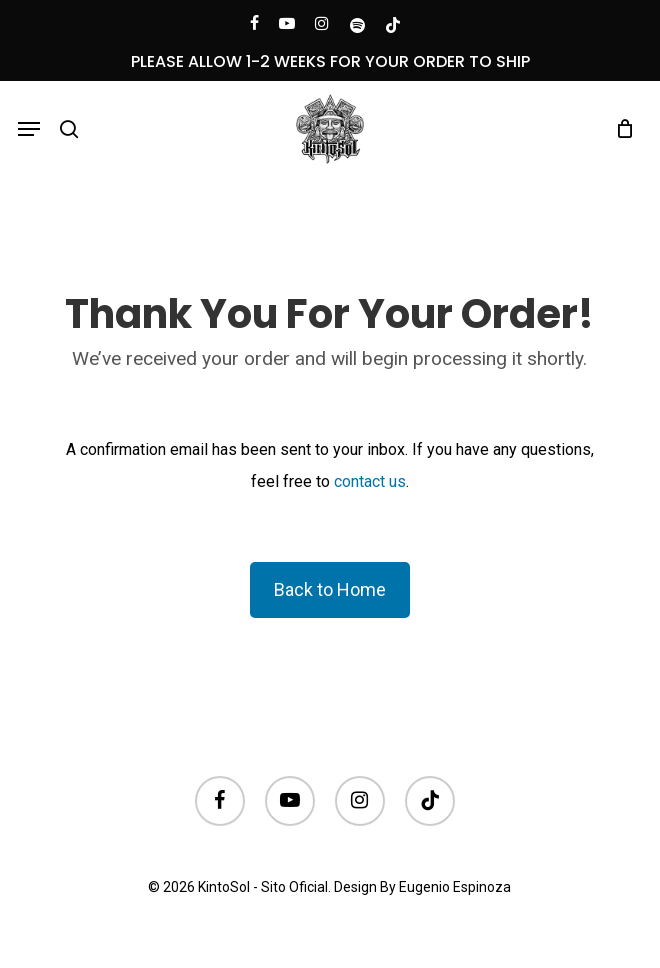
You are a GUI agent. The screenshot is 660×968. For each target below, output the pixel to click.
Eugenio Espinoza (455, 887)
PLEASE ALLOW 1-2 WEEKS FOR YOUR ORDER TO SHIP (330, 61)
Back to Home (330, 589)
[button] (29, 129)
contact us (370, 481)
